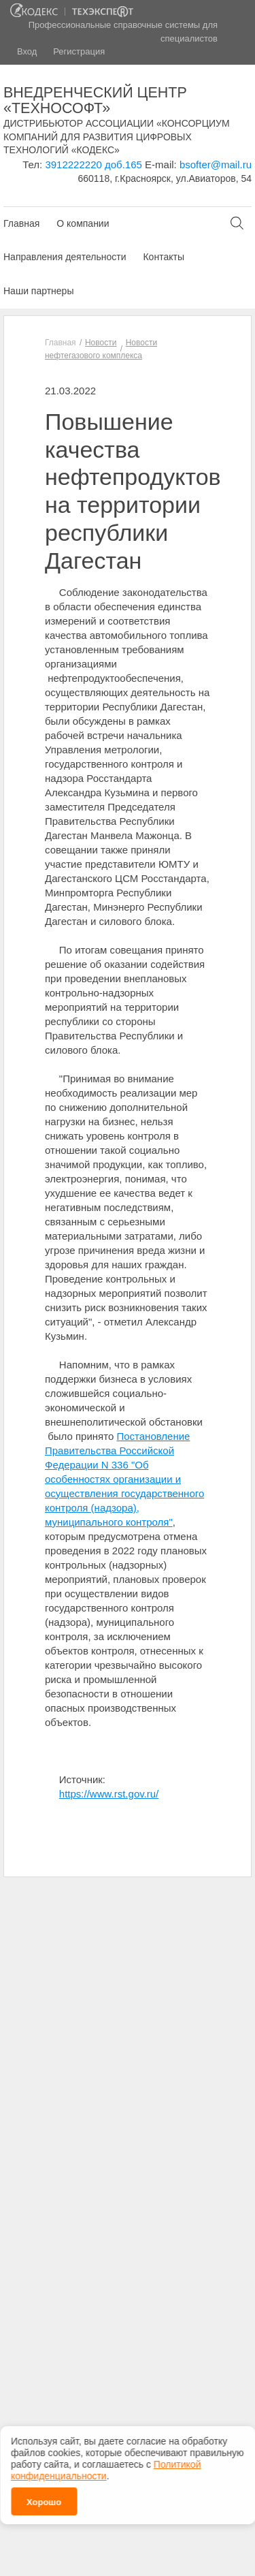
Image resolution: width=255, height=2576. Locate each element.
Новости (100, 342)
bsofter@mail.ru (216, 164)
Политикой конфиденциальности (106, 2458)
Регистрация (79, 51)
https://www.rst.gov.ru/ (108, 1794)
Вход (27, 51)
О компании (82, 223)
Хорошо (44, 2490)
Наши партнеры (38, 290)
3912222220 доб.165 (93, 164)
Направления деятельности (64, 256)
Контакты (163, 256)
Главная (21, 223)
